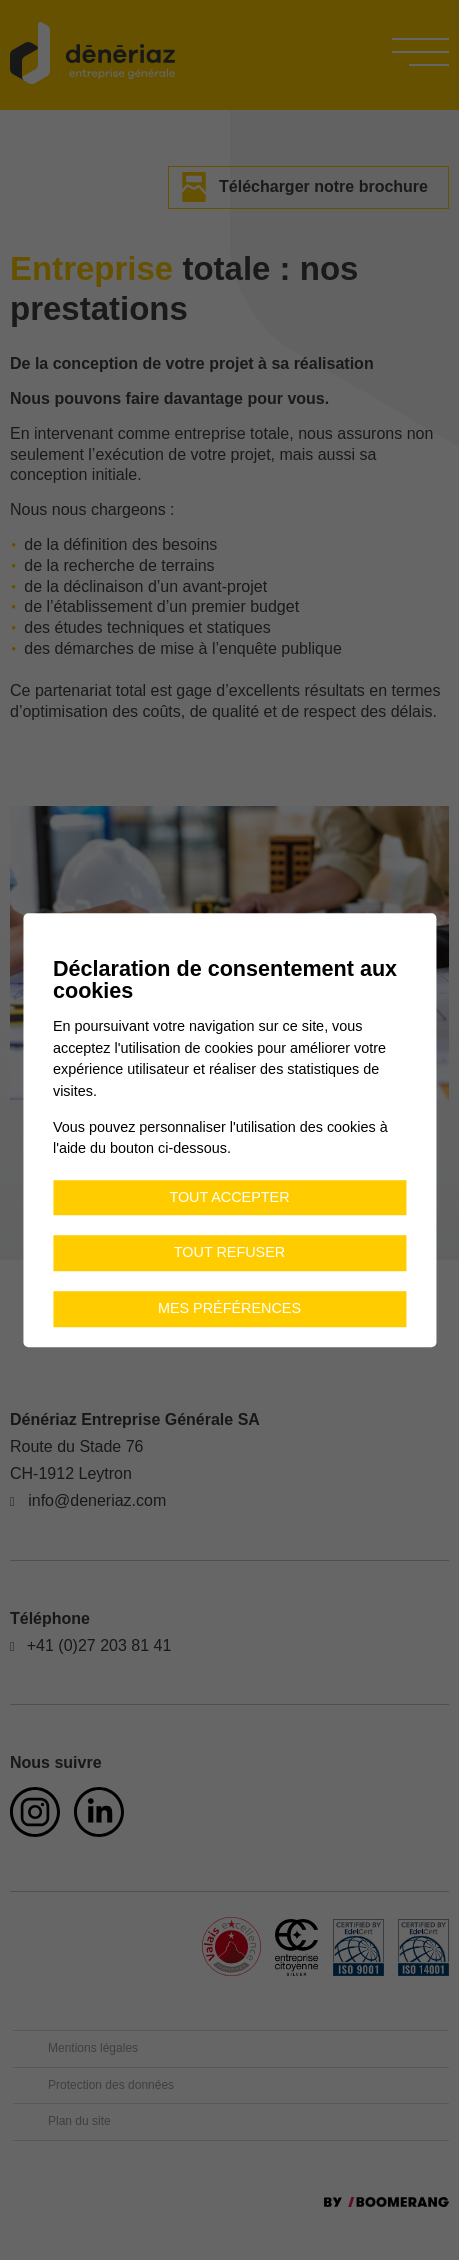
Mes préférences (229, 1308)
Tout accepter (229, 1197)
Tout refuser (229, 1253)
